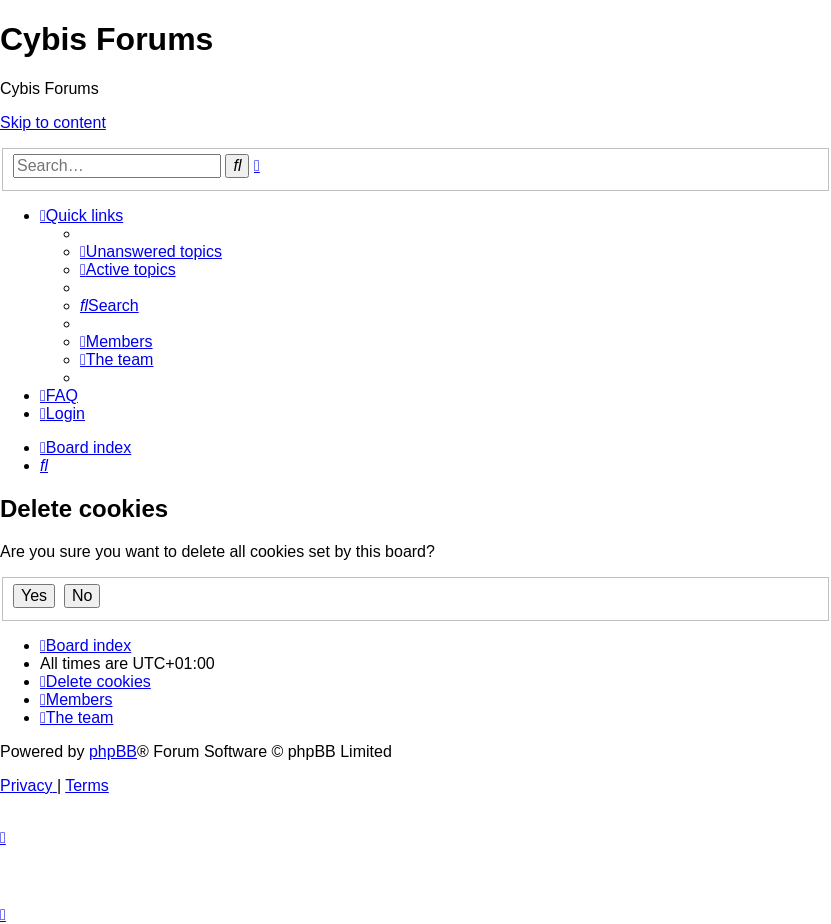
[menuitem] (151, 251)
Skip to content (53, 122)
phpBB (113, 751)
